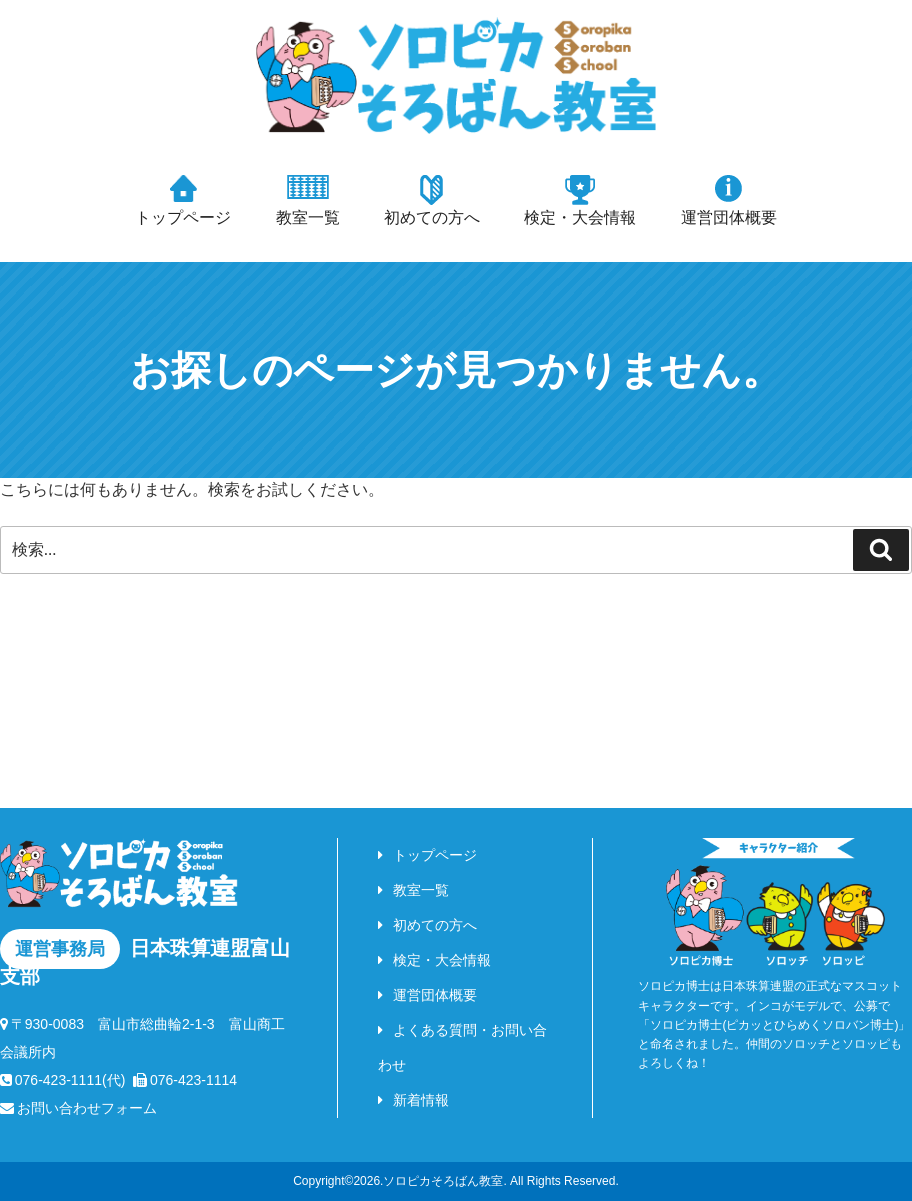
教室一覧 (308, 217)
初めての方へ (432, 217)
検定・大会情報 (580, 217)
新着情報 (421, 1100)
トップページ (183, 217)
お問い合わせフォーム (78, 1108)
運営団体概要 (729, 217)
